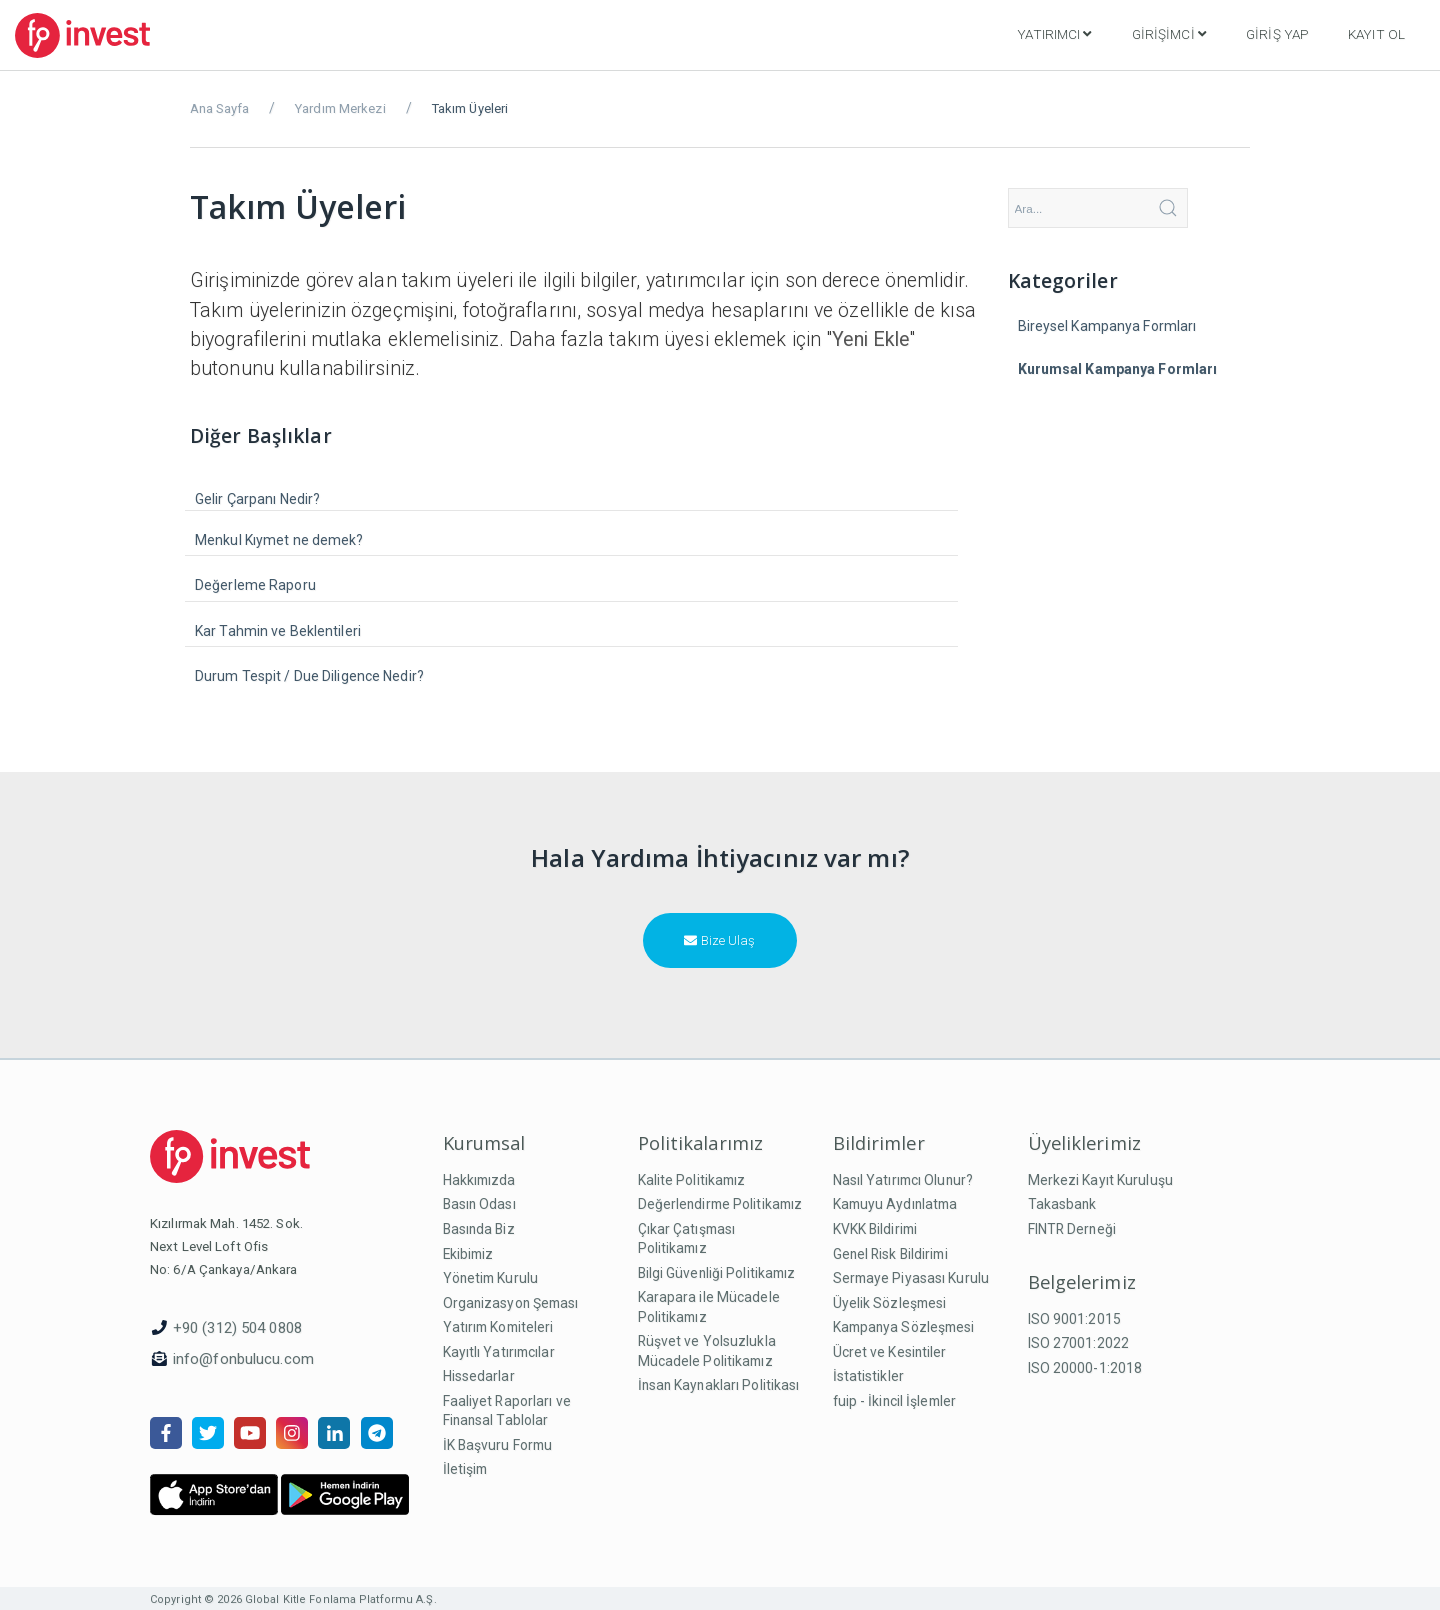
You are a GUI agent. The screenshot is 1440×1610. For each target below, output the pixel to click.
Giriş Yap (1277, 34)
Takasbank (1062, 1204)
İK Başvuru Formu (498, 1445)
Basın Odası (479, 1204)
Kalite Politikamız (692, 1180)
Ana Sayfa (219, 108)
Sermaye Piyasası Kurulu (911, 1278)
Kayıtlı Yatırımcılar (499, 1352)
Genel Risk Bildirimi (890, 1254)
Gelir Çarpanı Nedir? (257, 499)
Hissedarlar (479, 1376)
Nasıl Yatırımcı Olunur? (903, 1180)
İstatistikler (868, 1376)
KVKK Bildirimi (875, 1229)
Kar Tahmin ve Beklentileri (278, 631)
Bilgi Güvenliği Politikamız (717, 1273)
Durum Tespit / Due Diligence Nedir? (309, 676)
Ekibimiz (468, 1254)
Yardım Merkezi (340, 108)
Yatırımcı (1054, 34)
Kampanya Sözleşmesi (904, 1327)
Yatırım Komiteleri (498, 1327)
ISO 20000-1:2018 (1085, 1368)
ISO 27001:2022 (1079, 1343)
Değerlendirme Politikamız (720, 1204)
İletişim (465, 1469)
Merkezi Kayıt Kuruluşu (1100, 1180)
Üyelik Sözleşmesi (890, 1303)
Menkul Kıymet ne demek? (279, 540)
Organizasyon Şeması (511, 1303)
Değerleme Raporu (255, 585)
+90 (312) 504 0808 (237, 1328)
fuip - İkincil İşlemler (895, 1401)
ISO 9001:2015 (1074, 1319)
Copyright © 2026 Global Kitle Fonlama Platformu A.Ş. (293, 1599)
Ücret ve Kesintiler (890, 1352)
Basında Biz (479, 1229)
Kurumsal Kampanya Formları (1118, 369)
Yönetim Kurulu (491, 1278)
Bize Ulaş (719, 940)
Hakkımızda (479, 1180)
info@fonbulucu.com (243, 1359)
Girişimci (1169, 34)
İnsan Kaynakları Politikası (719, 1385)
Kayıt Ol (1376, 34)
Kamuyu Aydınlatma (895, 1204)
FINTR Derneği (1072, 1229)
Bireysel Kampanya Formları (1107, 326)
